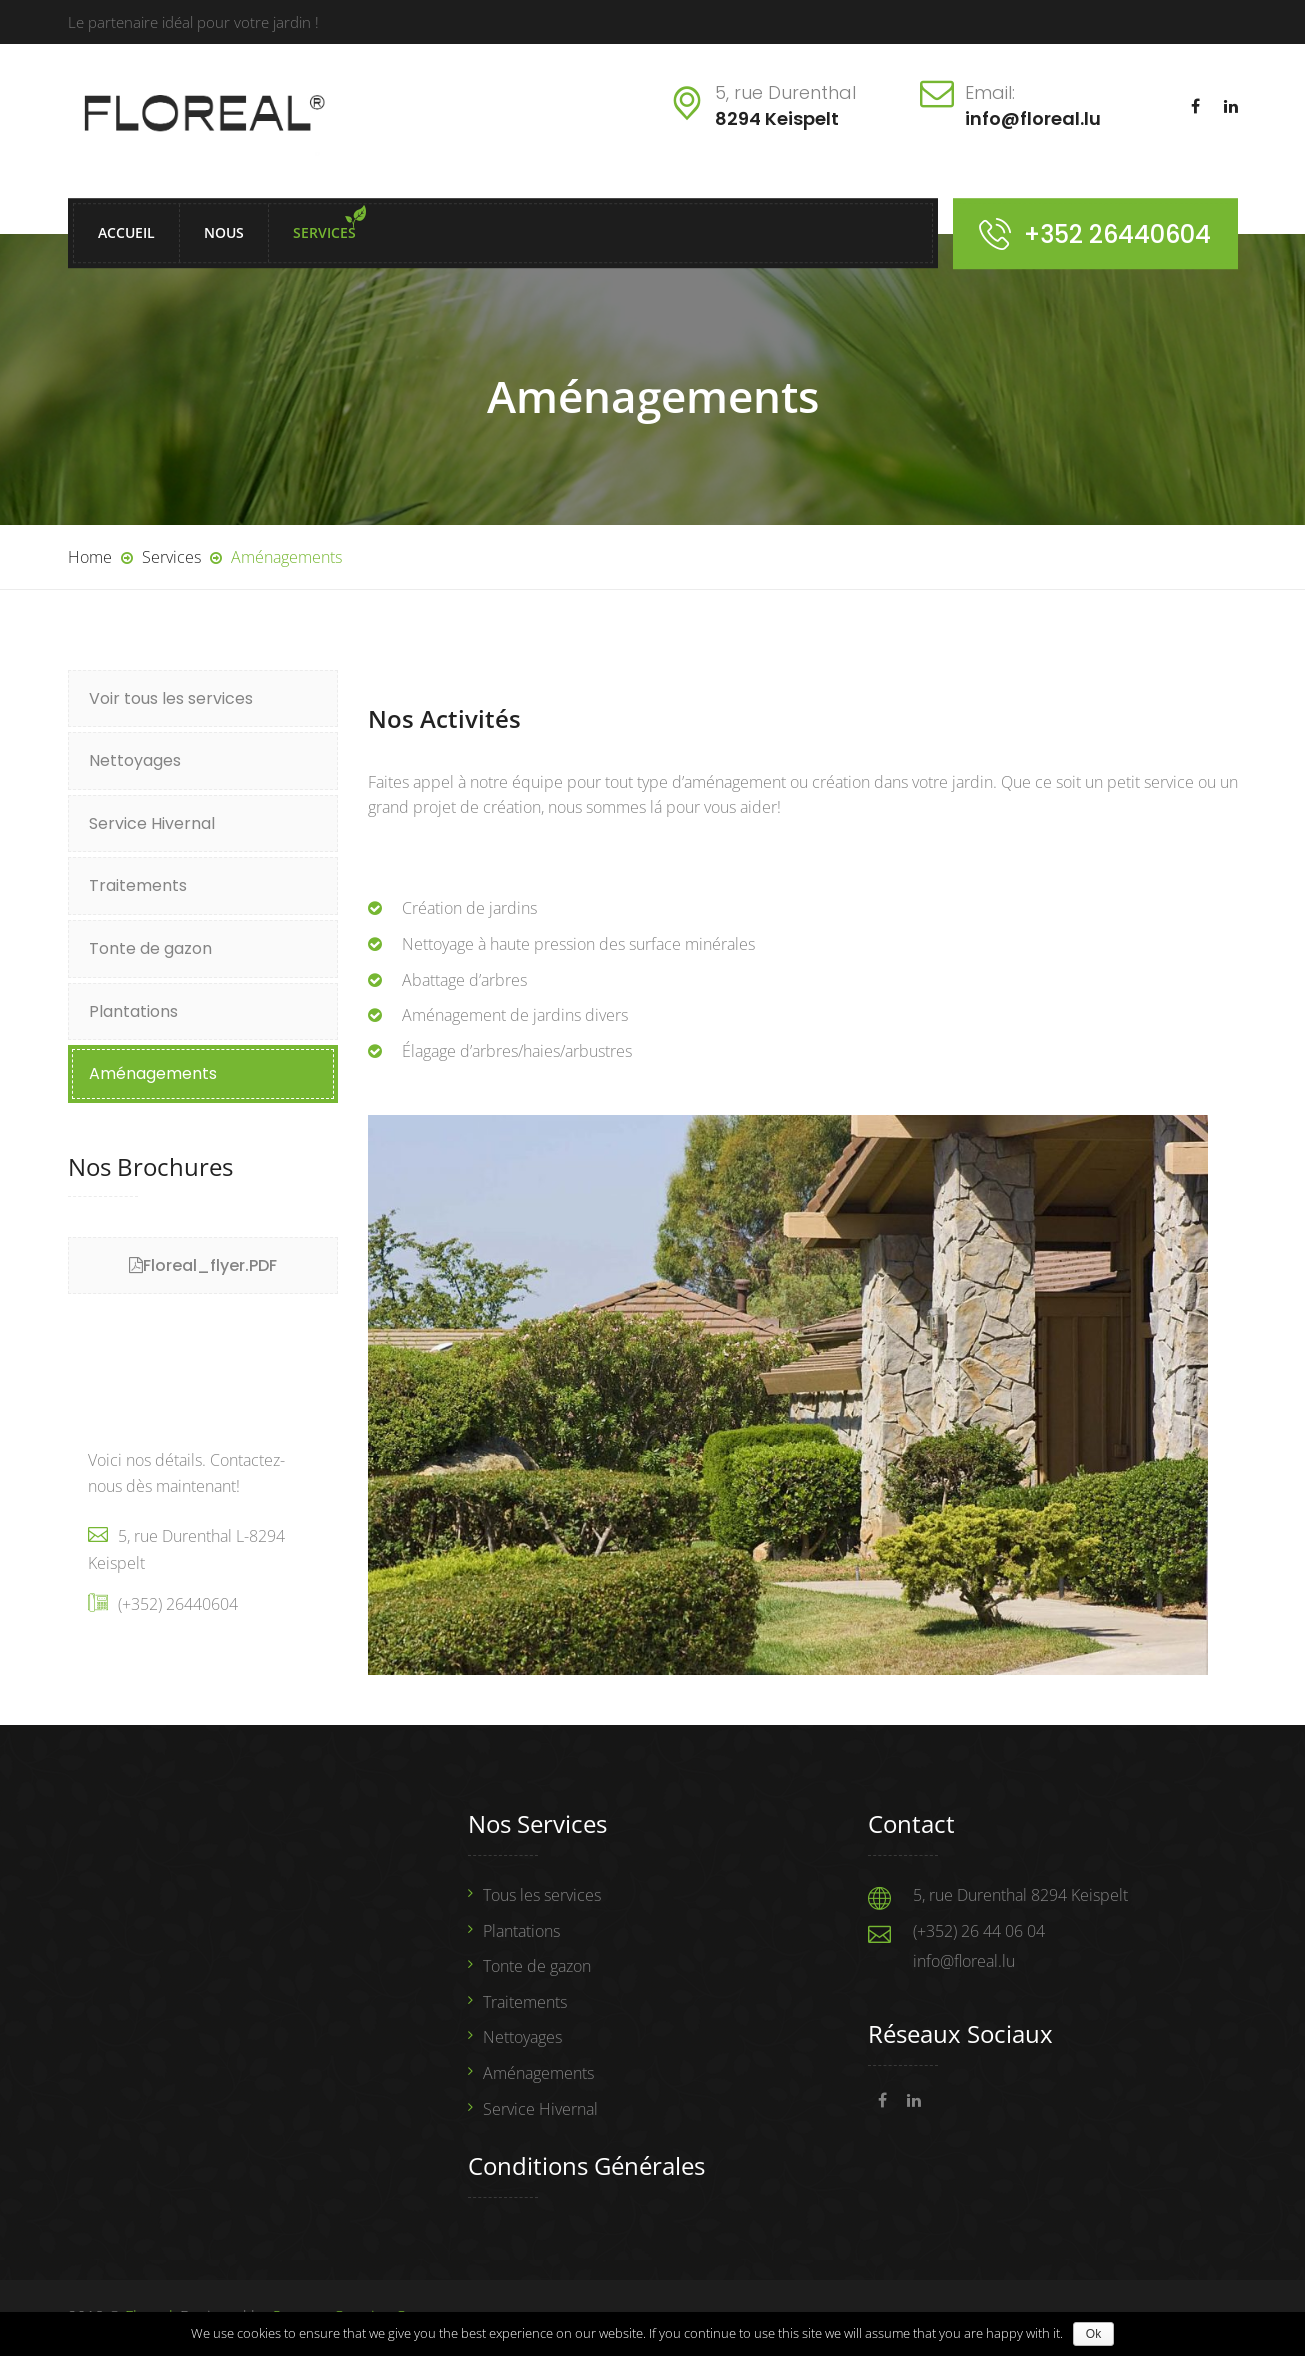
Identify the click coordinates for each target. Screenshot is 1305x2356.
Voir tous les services (171, 698)
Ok (1093, 2334)
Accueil (126, 233)
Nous (224, 233)
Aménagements (153, 1073)
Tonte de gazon (150, 948)
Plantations (133, 1011)
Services (324, 233)
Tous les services (542, 1895)
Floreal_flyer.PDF (210, 1265)
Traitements (138, 885)
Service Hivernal (152, 823)
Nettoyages (135, 760)
